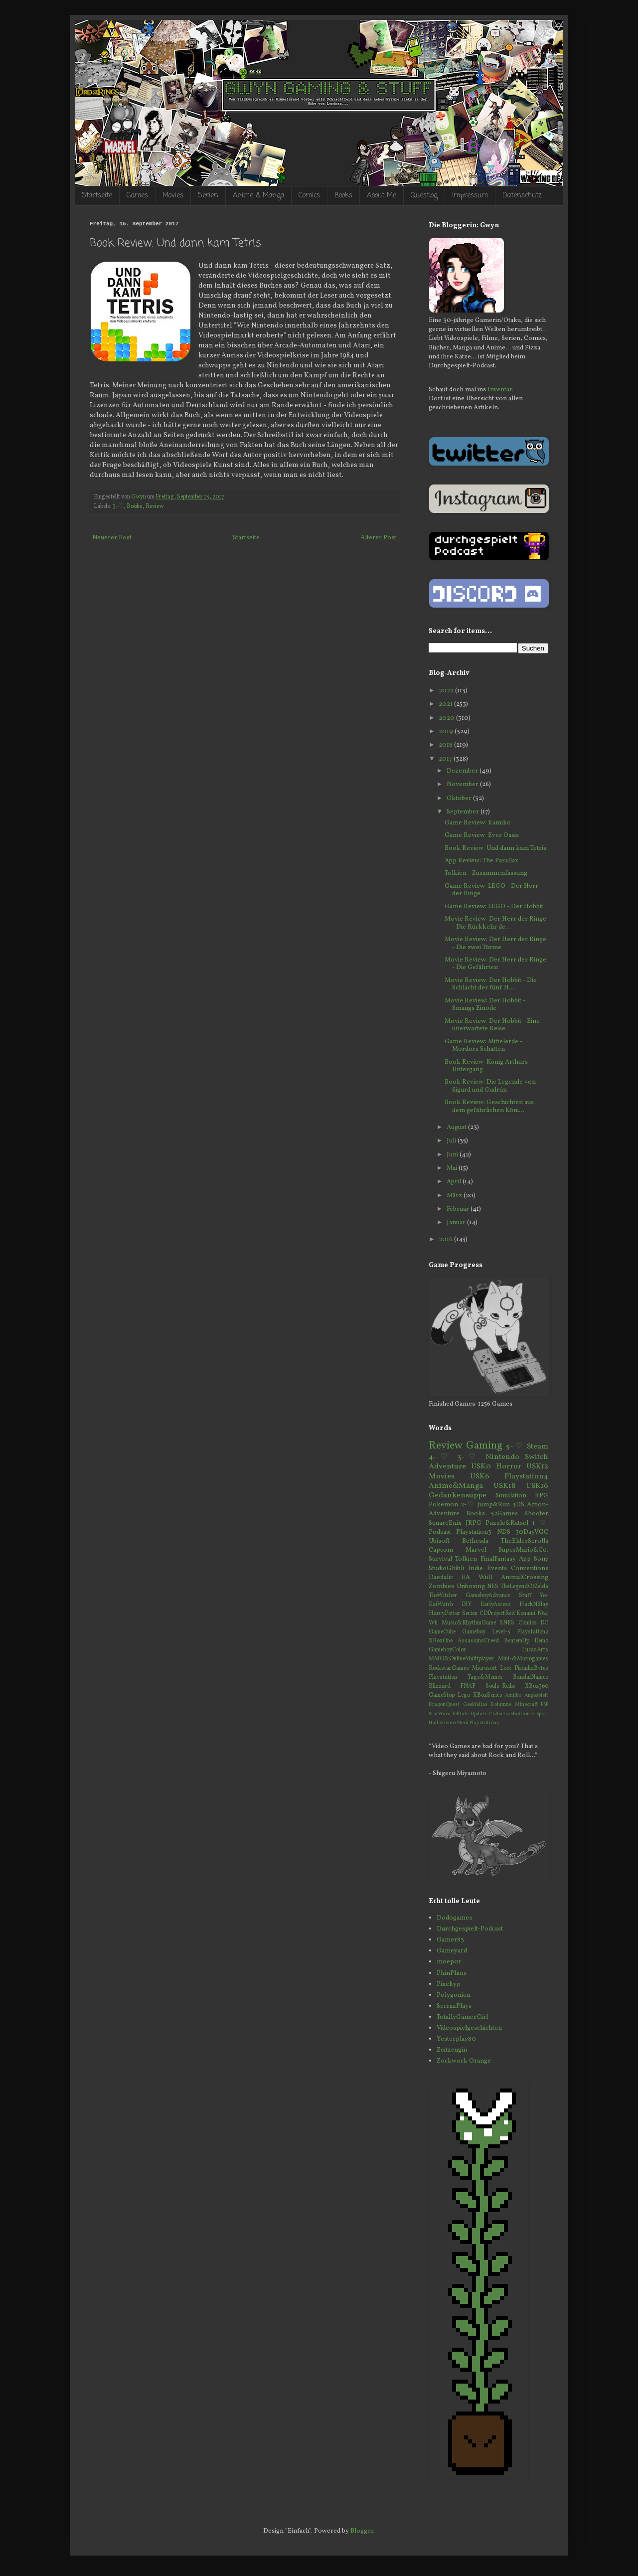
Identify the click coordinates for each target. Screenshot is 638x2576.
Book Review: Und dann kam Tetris (495, 848)
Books (343, 195)
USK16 (537, 1485)
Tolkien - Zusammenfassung (486, 873)
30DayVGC (531, 1532)
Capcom (441, 1550)
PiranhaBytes (531, 1668)
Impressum (470, 195)
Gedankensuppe (457, 1495)
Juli (452, 1140)
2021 (446, 704)
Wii (433, 1623)
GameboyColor (447, 1650)
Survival (440, 1559)
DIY (467, 1605)
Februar (459, 1209)
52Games (504, 1513)
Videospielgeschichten (469, 2028)
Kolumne (500, 1704)
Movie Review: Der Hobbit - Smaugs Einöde (485, 1004)
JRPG (473, 1523)
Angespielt (536, 1695)
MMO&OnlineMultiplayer (461, 1659)
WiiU (485, 1577)
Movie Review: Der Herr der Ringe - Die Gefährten (495, 964)
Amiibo (513, 1695)
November (463, 784)
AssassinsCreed (478, 1641)
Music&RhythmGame (469, 1623)
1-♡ (540, 1523)
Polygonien (454, 1995)
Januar (457, 1222)
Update (479, 1714)
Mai (453, 1168)
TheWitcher (443, 1596)
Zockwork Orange (464, 2061)
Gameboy (473, 1632)
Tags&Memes (485, 1677)
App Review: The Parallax (481, 860)
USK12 (537, 1466)
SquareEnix (445, 1523)
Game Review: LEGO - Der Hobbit (494, 906)
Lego (464, 1695)
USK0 (481, 1466)
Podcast (440, 1532)
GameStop (442, 1695)
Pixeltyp (449, 1984)
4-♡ (440, 1456)
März (455, 1195)
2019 (447, 731)
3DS (518, 1504)
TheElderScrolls (524, 1541)
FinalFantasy (498, 1559)
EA (466, 1577)
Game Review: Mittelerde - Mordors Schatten (483, 1045)
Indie (475, 1568)
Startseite (97, 195)
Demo (541, 1641)
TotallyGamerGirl (462, 2017)
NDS (503, 1532)
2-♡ (468, 1504)
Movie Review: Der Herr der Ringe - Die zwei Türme (495, 943)
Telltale (460, 1714)
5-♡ (514, 1446)
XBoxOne (441, 1641)
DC (544, 1623)
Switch (536, 1456)
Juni (453, 1154)
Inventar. (500, 389)
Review (154, 506)
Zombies (441, 1586)
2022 (447, 690)
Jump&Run (493, 1504)
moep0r (449, 1961)
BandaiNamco (530, 1677)
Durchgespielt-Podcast (470, 1929)
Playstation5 (484, 1723)
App (525, 1559)
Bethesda (475, 1541)
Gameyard (452, 1950)
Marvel (476, 1550)
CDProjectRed (497, 1613)
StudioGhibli (446, 1568)
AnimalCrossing (524, 1577)
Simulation (510, 1495)
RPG (541, 1495)
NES (492, 1587)
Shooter (536, 1513)
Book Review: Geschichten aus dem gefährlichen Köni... (489, 1106)
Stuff (525, 1596)
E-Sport (539, 1714)
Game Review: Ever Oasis (482, 835)
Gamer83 (450, 1939)
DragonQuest (444, 1704)
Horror (508, 1466)
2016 (446, 1239)
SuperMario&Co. (523, 1550)
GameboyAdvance (488, 1596)
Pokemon (443, 1504)
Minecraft (526, 1704)
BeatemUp (516, 1641)
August (457, 1127)
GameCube (442, 1632)
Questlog (424, 195)
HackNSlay (533, 1605)
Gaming (484, 1446)
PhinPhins (452, 1973)
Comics (309, 195)
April (455, 1181)
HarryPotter (444, 1613)
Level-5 (501, 1632)
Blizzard (440, 1686)
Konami (525, 1613)
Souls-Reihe (500, 1686)
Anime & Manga (258, 195)
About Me (381, 195)
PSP (544, 1704)
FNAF (468, 1686)
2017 (446, 759)
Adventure (447, 1466)
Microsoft (484, 1668)
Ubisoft (439, 1541)
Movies (172, 195)
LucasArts (535, 1650)
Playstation (443, 1677)
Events (497, 1568)
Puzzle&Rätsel (506, 1523)
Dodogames (454, 1918)
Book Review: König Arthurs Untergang (486, 1066)
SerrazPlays (454, 2006)
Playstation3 (473, 1532)
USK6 (479, 1476)
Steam (537, 1446)
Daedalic (441, 1577)
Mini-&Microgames (523, 1659)
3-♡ (118, 506)
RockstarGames (449, 1668)
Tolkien (466, 1559)
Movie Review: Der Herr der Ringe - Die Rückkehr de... (495, 923)
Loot (505, 1668)
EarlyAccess (495, 1605)
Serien (208, 195)
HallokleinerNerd (449, 1723)
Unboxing (471, 1586)
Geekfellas (475, 1704)
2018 (446, 745)
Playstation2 (532, 1632)
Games (137, 195)
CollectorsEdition (509, 1714)
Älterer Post (378, 537)
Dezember (463, 771)
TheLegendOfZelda (524, 1587)
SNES (506, 1623)
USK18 (504, 1485)
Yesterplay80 (456, 2039)
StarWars (439, 1714)
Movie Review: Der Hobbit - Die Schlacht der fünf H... (491, 984)
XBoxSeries (487, 1695)
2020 (447, 718)
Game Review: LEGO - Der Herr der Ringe (491, 890)
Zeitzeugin (452, 2050)
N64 (542, 1613)
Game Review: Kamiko (478, 822)
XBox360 (536, 1686)
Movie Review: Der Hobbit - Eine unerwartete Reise (492, 1025)
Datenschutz (522, 195)
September (463, 811)
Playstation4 (526, 1476)
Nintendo (502, 1456)
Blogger (361, 2531)
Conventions (529, 1568)
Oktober (460, 798)
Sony (541, 1559)
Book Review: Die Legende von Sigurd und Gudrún (490, 1086)
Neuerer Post (112, 537)
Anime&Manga (456, 1485)
